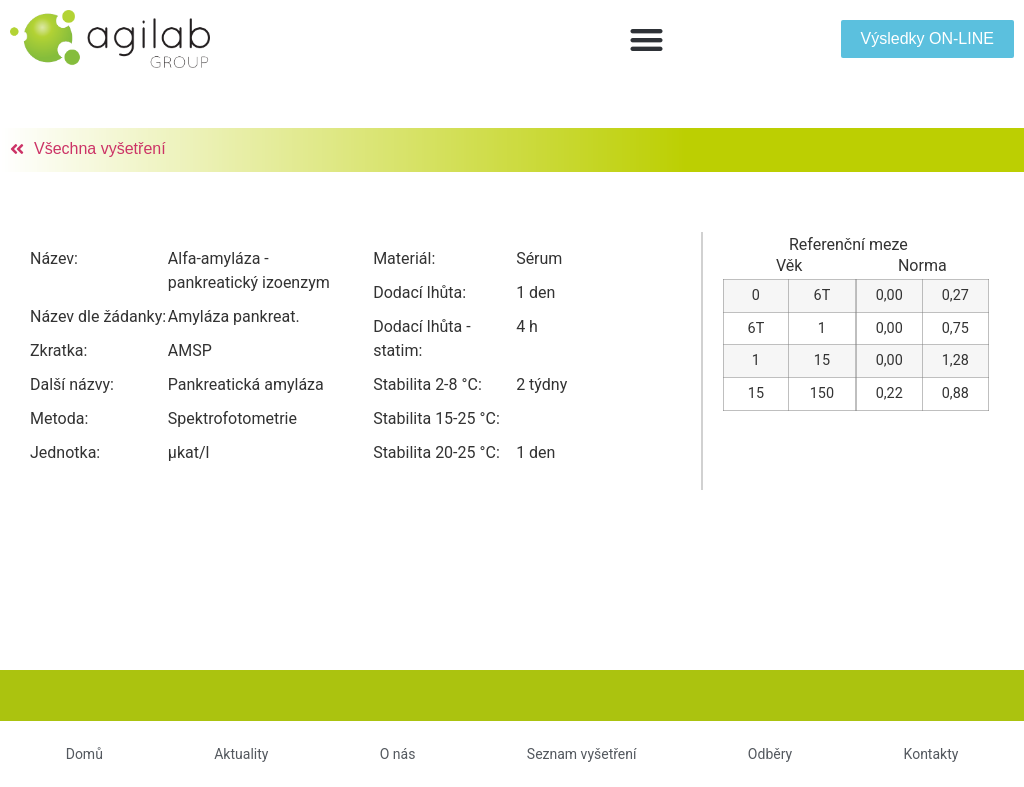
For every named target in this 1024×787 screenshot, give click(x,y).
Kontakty (931, 754)
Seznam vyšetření (582, 754)
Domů (84, 754)
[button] (646, 39)
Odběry (770, 754)
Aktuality (241, 754)
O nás (398, 754)
